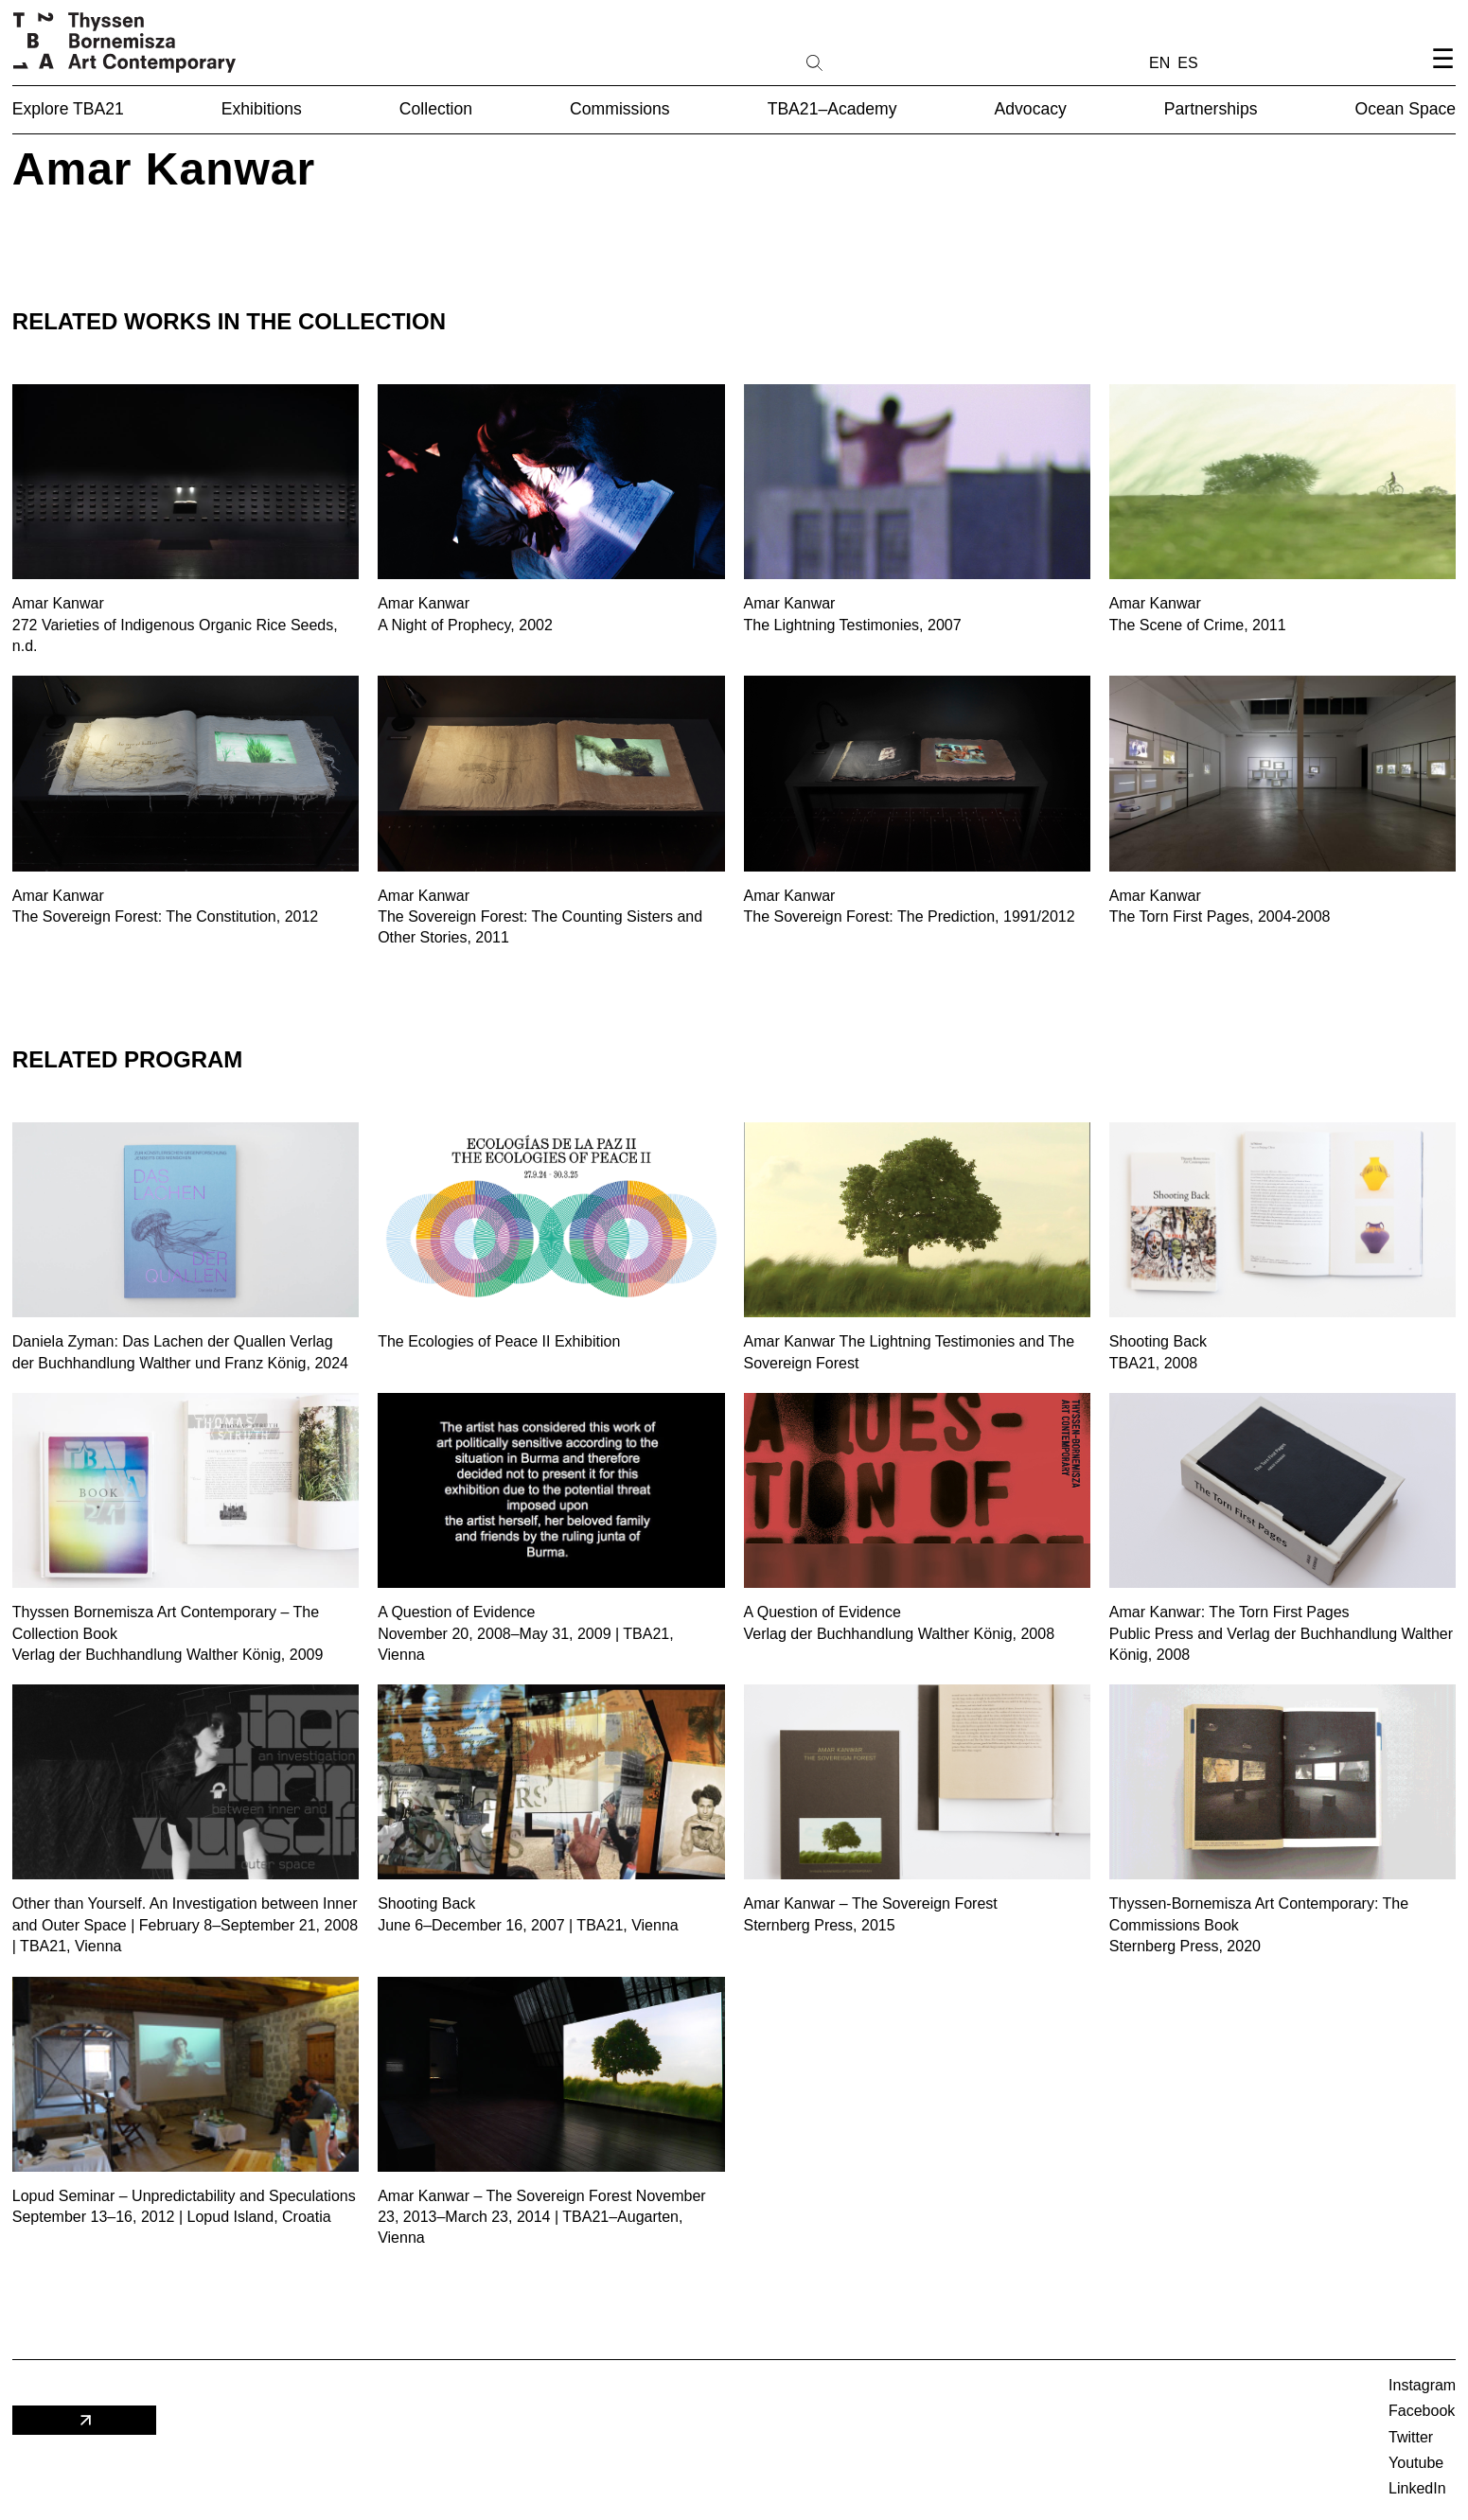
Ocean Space (1406, 108)
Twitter (1410, 2437)
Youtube (1415, 2463)
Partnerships (1211, 108)
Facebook (1421, 2411)
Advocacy (1031, 108)
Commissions (620, 108)
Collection (435, 108)
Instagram (1422, 2385)
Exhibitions (261, 108)
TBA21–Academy (832, 108)
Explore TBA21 (68, 108)
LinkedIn (1417, 2488)
